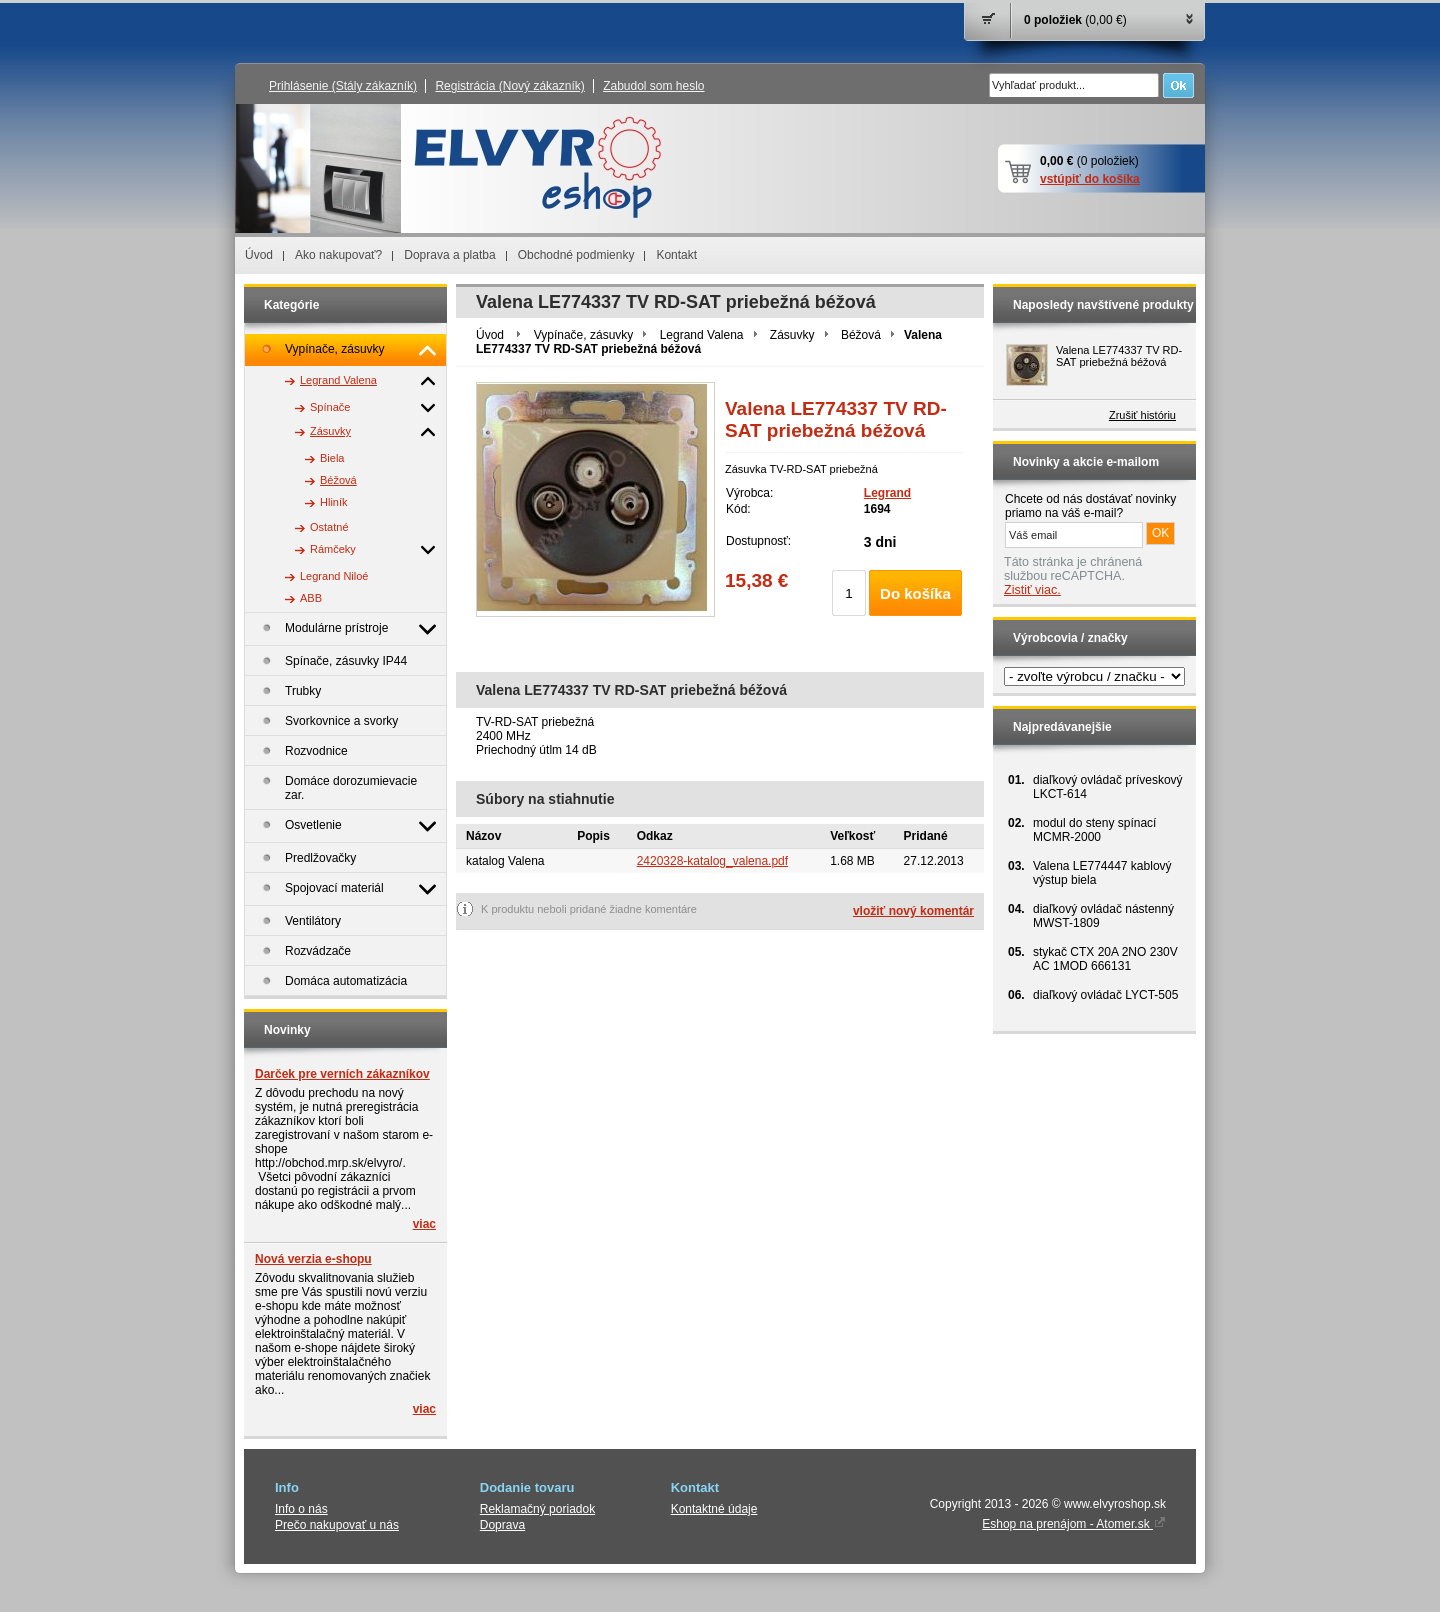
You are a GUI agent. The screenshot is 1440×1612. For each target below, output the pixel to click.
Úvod (259, 255)
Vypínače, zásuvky (584, 335)
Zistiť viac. (1032, 590)
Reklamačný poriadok (537, 1509)
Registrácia (509, 86)
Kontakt (676, 255)
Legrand (887, 493)
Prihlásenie (343, 86)
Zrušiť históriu (1142, 415)
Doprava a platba (449, 255)
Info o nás (301, 1509)
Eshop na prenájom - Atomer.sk (1074, 1524)
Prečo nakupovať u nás (337, 1525)
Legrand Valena (702, 335)
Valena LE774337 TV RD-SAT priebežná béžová (1119, 356)
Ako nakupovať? (338, 255)
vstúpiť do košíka (1090, 179)
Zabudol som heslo (653, 86)
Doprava (502, 1525)
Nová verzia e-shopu (313, 1259)
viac (424, 1224)
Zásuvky (792, 335)
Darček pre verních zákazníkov (342, 1074)
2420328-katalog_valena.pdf (712, 861)
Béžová (861, 335)
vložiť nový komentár (913, 911)
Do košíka (915, 593)
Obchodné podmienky (576, 255)
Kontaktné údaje (714, 1509)
